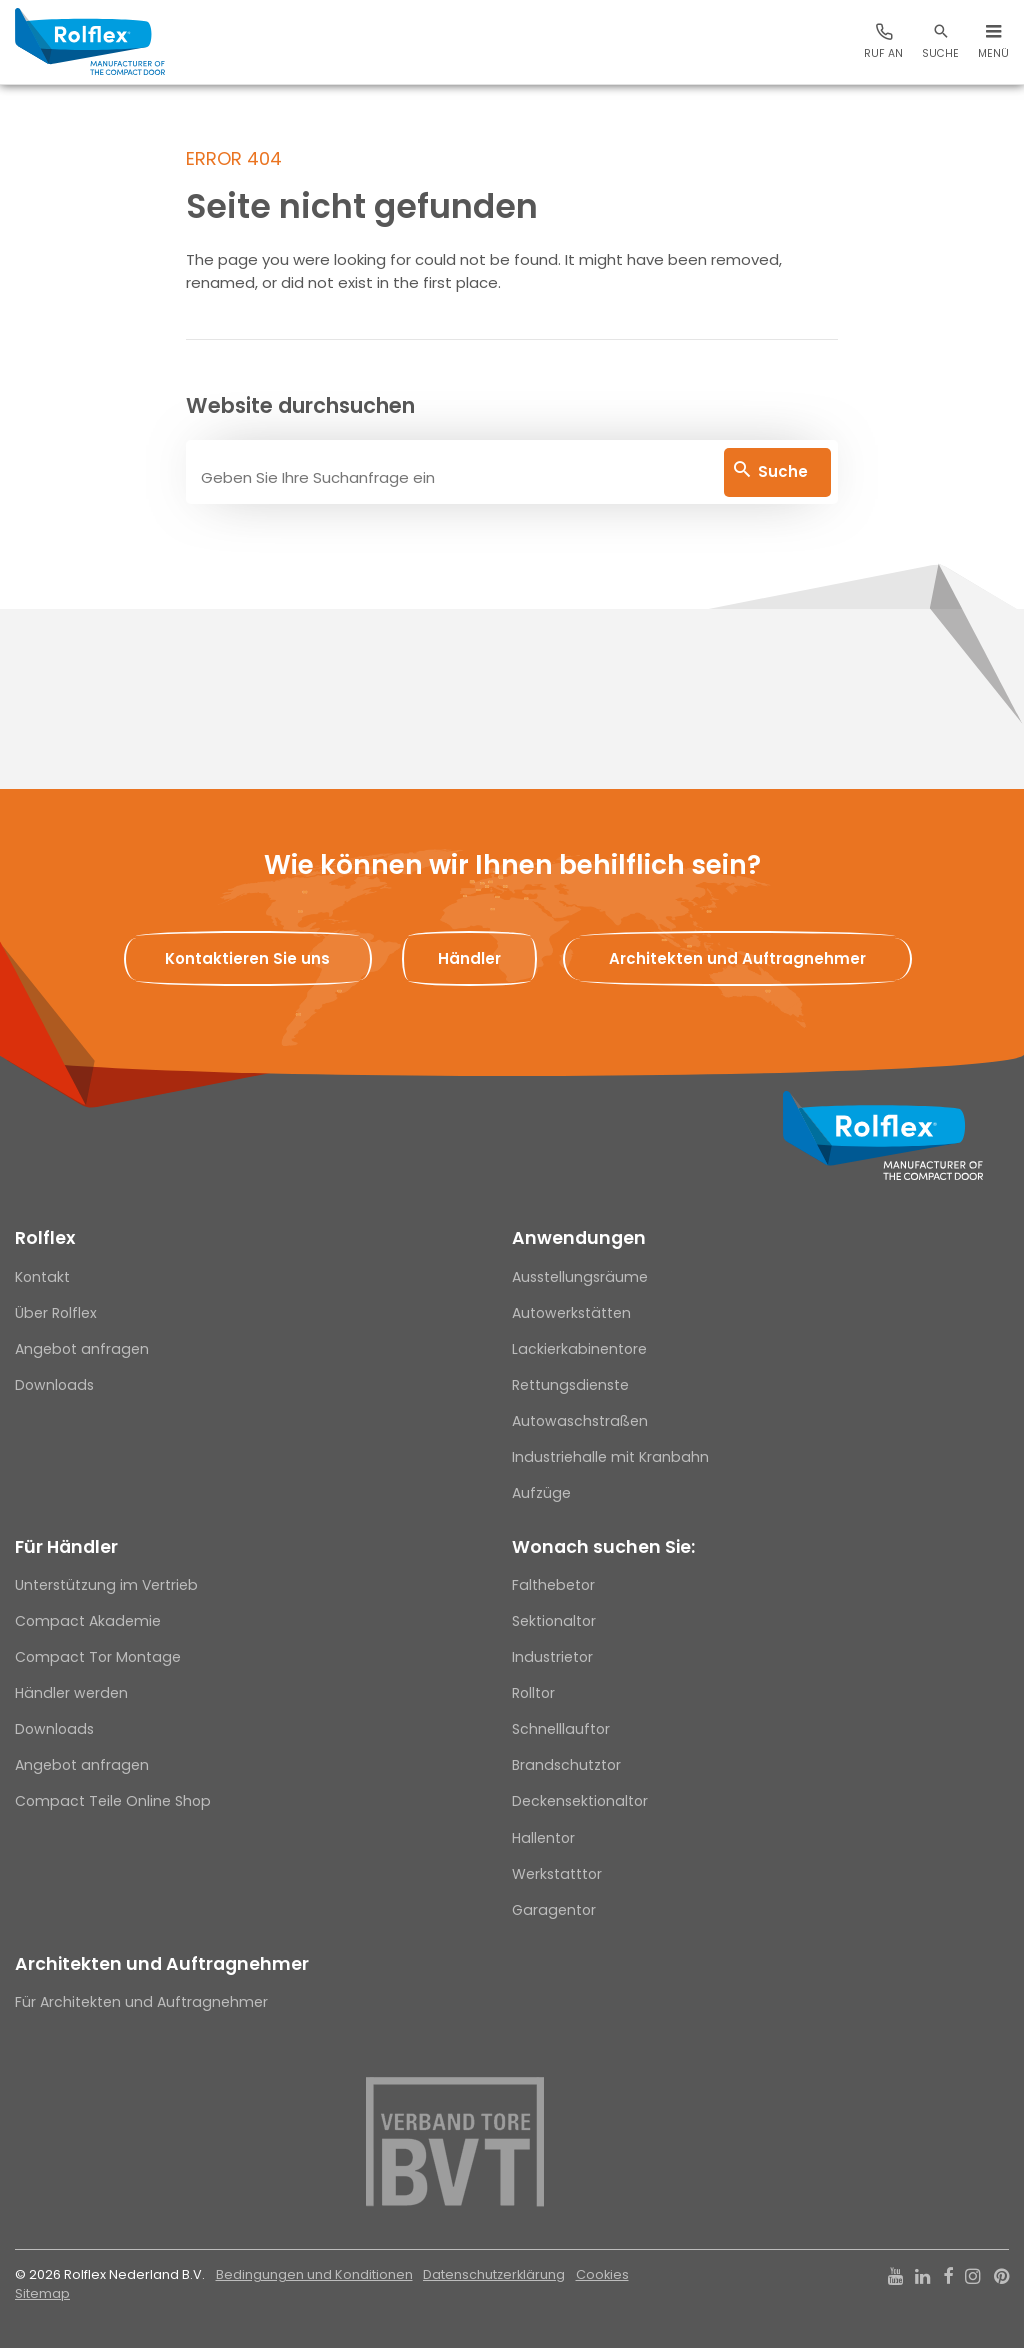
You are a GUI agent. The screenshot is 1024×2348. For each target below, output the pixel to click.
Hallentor (543, 1838)
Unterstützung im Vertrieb (106, 1585)
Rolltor (533, 1693)
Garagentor (554, 1910)
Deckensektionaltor (580, 1801)
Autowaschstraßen (580, 1421)
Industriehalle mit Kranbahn (610, 1457)
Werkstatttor (557, 1874)
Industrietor (552, 1657)
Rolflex (45, 1238)
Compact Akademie (88, 1621)
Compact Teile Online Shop (113, 1801)
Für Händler (66, 1547)
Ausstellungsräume (580, 1277)
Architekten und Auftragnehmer (162, 1964)
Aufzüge (541, 1493)
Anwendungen (579, 1238)
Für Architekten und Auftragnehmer (141, 2002)
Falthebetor (553, 1585)
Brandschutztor (566, 1765)
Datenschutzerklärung (494, 2274)
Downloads (54, 1385)
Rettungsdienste (570, 1385)
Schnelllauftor (561, 1729)
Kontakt (42, 1277)
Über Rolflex (56, 1313)
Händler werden (71, 1693)
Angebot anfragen (82, 1349)
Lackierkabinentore (579, 1349)
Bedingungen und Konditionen (314, 2274)
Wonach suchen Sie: (603, 1547)
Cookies (602, 2274)
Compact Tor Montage (98, 1657)
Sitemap (42, 2293)
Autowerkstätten (571, 1313)
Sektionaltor (554, 1621)
